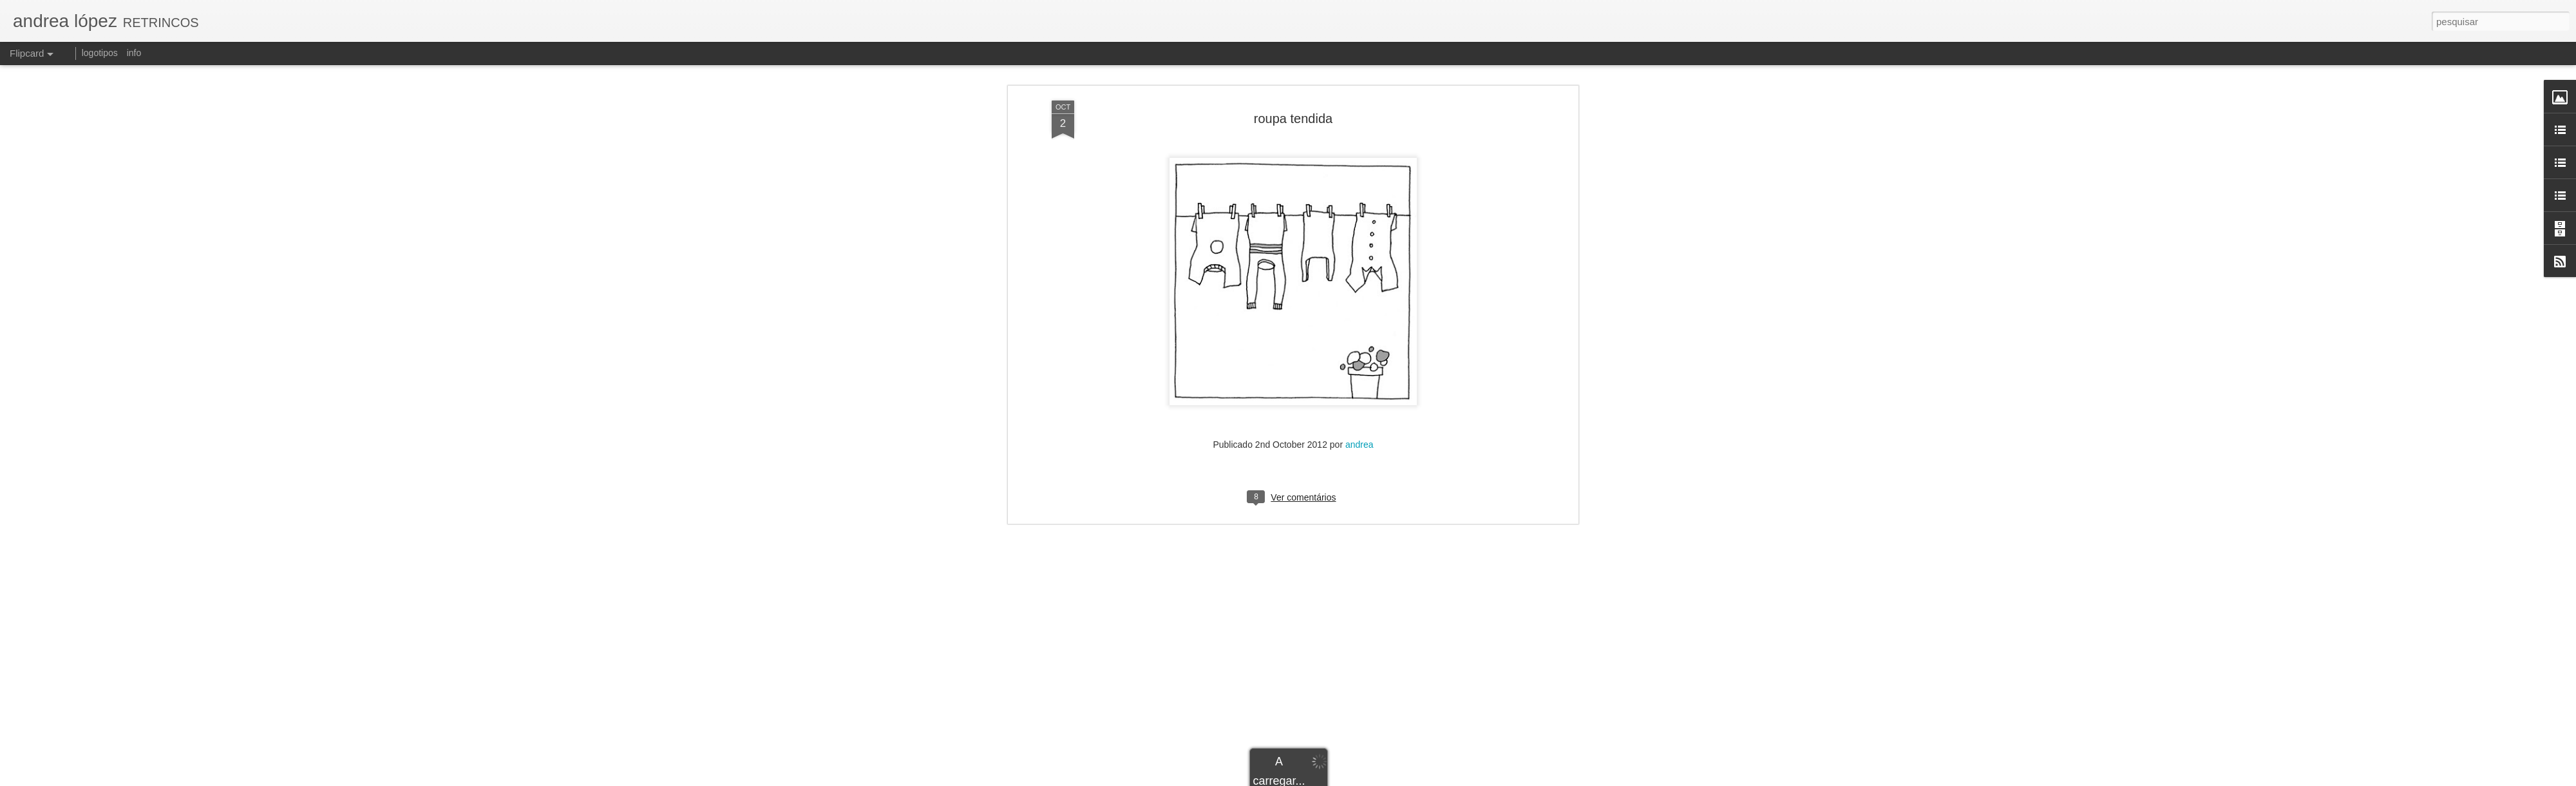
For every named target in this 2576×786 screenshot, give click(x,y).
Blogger (1386, 779)
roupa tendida (1293, 67)
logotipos (100, 53)
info (134, 53)
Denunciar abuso (1429, 779)
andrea (1359, 393)
